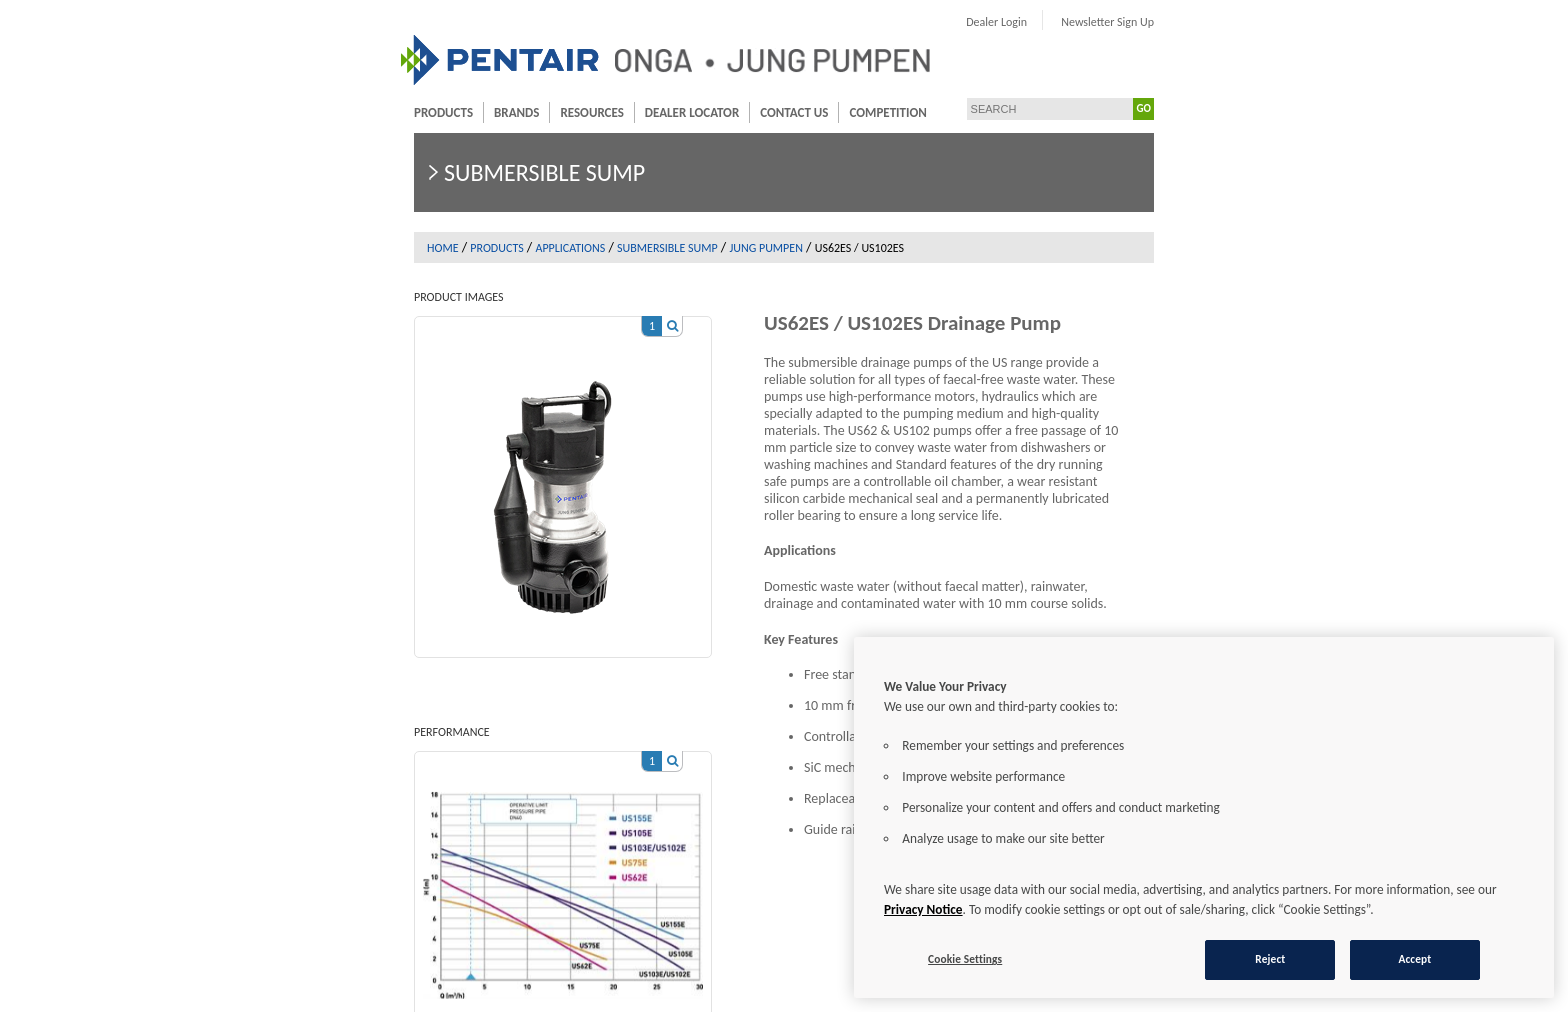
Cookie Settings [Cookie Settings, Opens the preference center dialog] (965, 959)
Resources (591, 112)
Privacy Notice (923, 909)
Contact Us (794, 112)
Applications (570, 248)
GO (1144, 108)
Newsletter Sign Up (1107, 22)
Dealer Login (996, 22)
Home (443, 248)
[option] (563, 477)
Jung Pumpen (766, 248)
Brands (516, 112)
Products (443, 112)
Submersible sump (667, 248)
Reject (1270, 959)
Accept (1414, 959)
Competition (887, 112)
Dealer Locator (692, 112)
